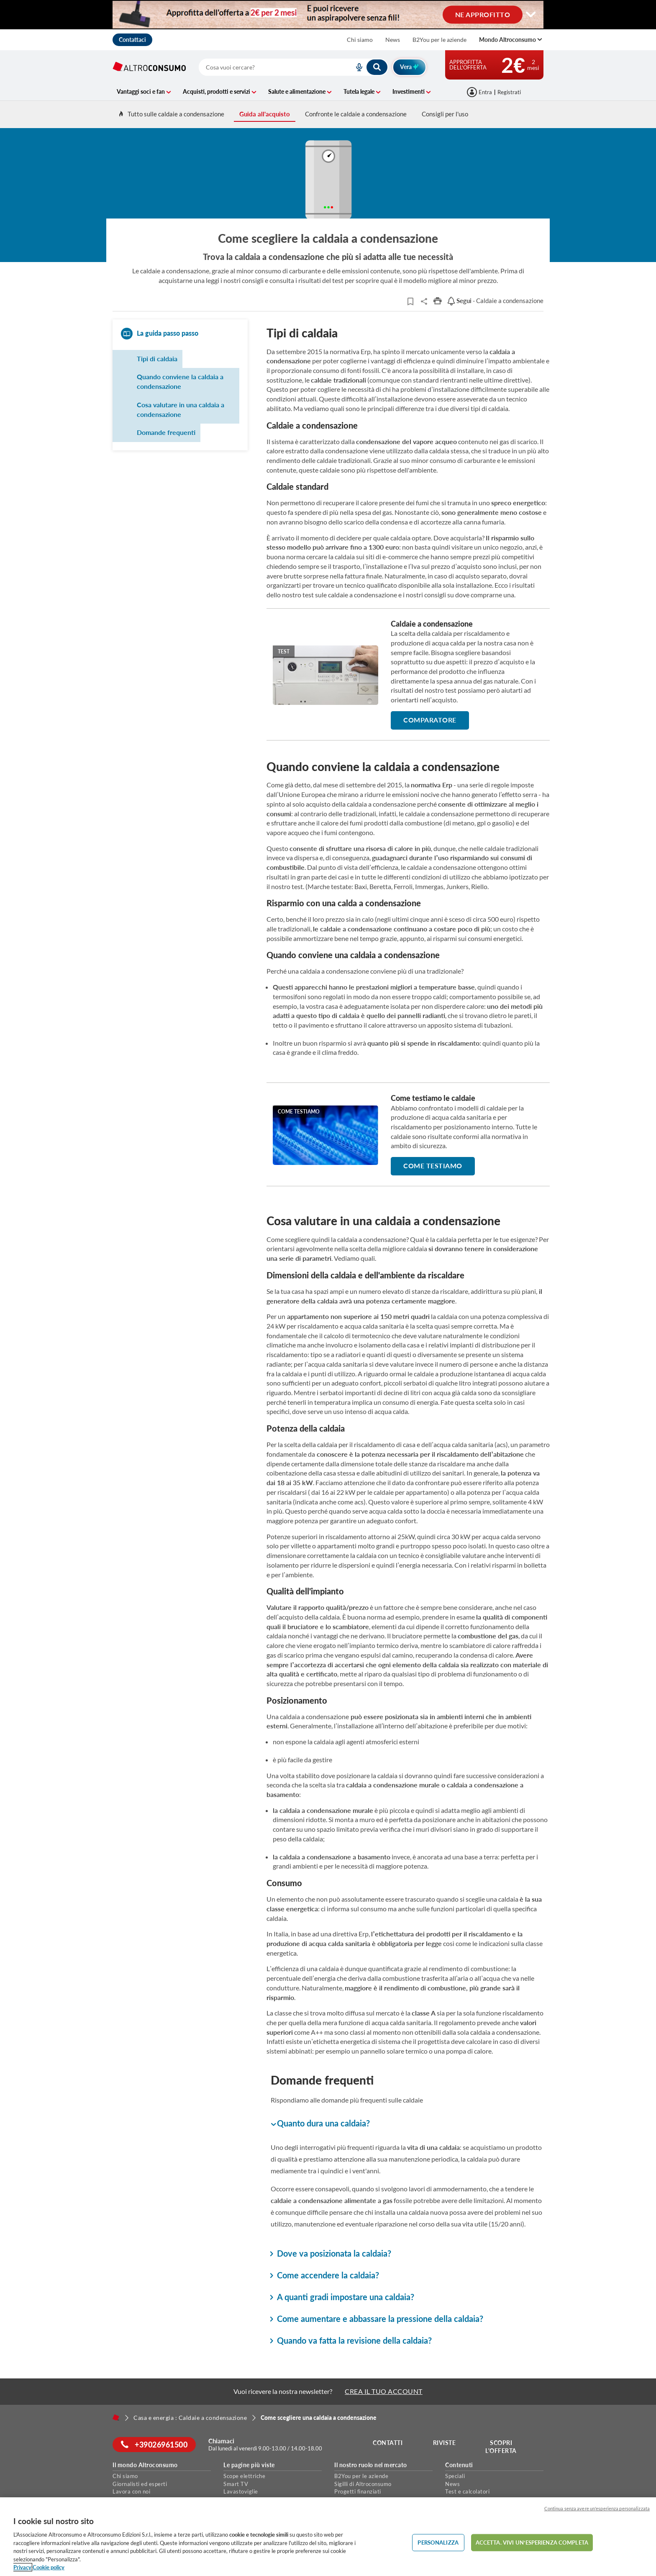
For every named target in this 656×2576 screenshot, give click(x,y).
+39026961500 (154, 2444)
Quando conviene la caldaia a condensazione (180, 381)
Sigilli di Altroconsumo (363, 2484)
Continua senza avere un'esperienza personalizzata (597, 2508)
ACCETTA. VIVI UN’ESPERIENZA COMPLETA (532, 2542)
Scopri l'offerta (501, 2447)
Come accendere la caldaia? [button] (325, 2275)
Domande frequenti (166, 432)
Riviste (444, 2442)
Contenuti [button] (459, 2465)
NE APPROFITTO (482, 14)
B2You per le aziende (439, 39)
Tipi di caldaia (157, 358)
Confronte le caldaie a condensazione (356, 114)
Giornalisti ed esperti (140, 2484)
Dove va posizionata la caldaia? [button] (331, 2253)
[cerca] (266, 67)
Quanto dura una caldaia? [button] (320, 2123)
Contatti (387, 2442)
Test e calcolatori (467, 2491)
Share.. (424, 301)
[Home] (116, 2417)
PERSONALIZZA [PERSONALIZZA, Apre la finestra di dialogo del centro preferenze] (438, 2542)
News (392, 39)
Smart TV (235, 2484)
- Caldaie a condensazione (495, 300)
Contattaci (132, 39)
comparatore (429, 720)
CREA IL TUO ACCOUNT (384, 2391)
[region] (328, 2536)
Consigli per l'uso (445, 114)
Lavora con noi (131, 2491)
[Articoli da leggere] (410, 301)
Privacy (22, 2567)
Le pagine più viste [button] (249, 2465)
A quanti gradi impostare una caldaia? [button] (342, 2296)
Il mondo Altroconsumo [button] (145, 2465)
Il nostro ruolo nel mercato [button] (370, 2465)
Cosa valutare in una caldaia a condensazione (180, 409)
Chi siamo (360, 39)
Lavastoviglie (240, 2491)
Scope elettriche (244, 2476)
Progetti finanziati (357, 2491)
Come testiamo (432, 1166)
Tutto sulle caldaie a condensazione (171, 114)
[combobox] (293, 67)
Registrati (509, 92)
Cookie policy (48, 2567)
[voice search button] (356, 67)
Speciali (455, 2476)
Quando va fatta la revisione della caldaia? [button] (351, 2340)
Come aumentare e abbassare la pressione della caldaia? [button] (377, 2318)
